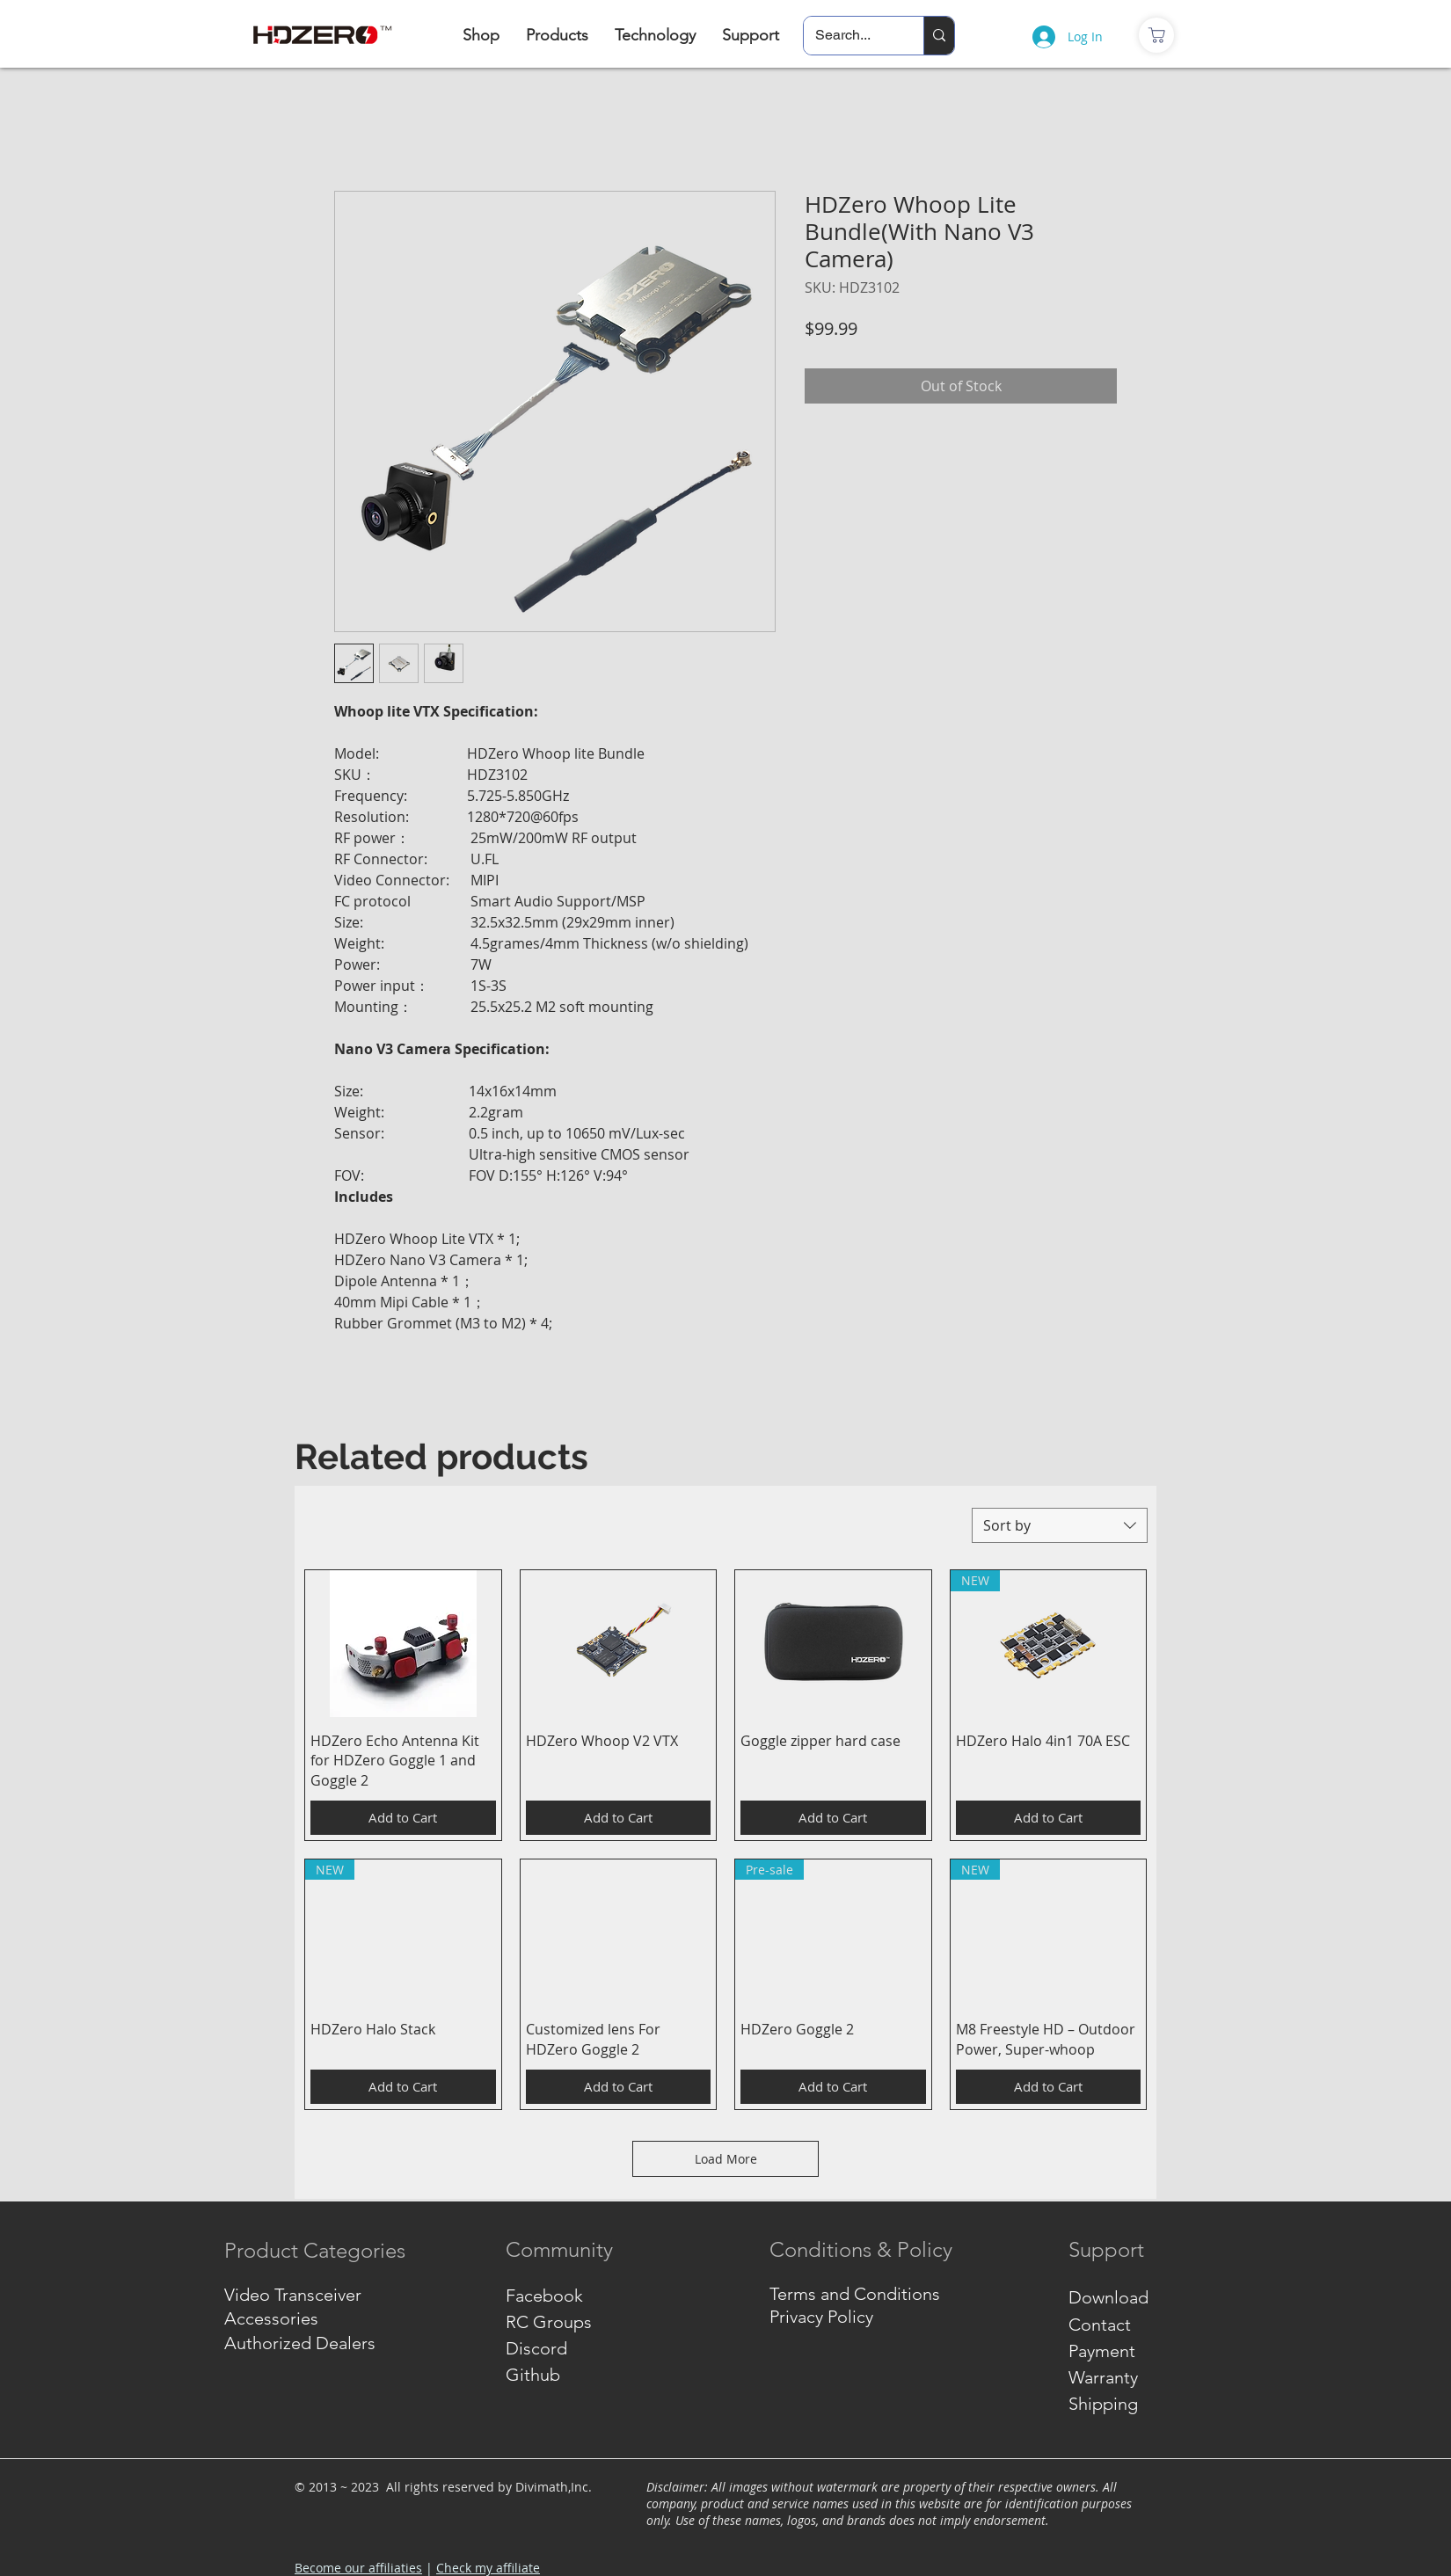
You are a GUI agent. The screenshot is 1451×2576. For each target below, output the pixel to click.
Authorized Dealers (300, 2343)
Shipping (1103, 2403)
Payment (1101, 2350)
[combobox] (1060, 1525)
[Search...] (850, 36)
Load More (726, 2158)
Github (533, 2374)
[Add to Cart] (403, 1818)
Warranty (1103, 2377)
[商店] (1156, 35)
